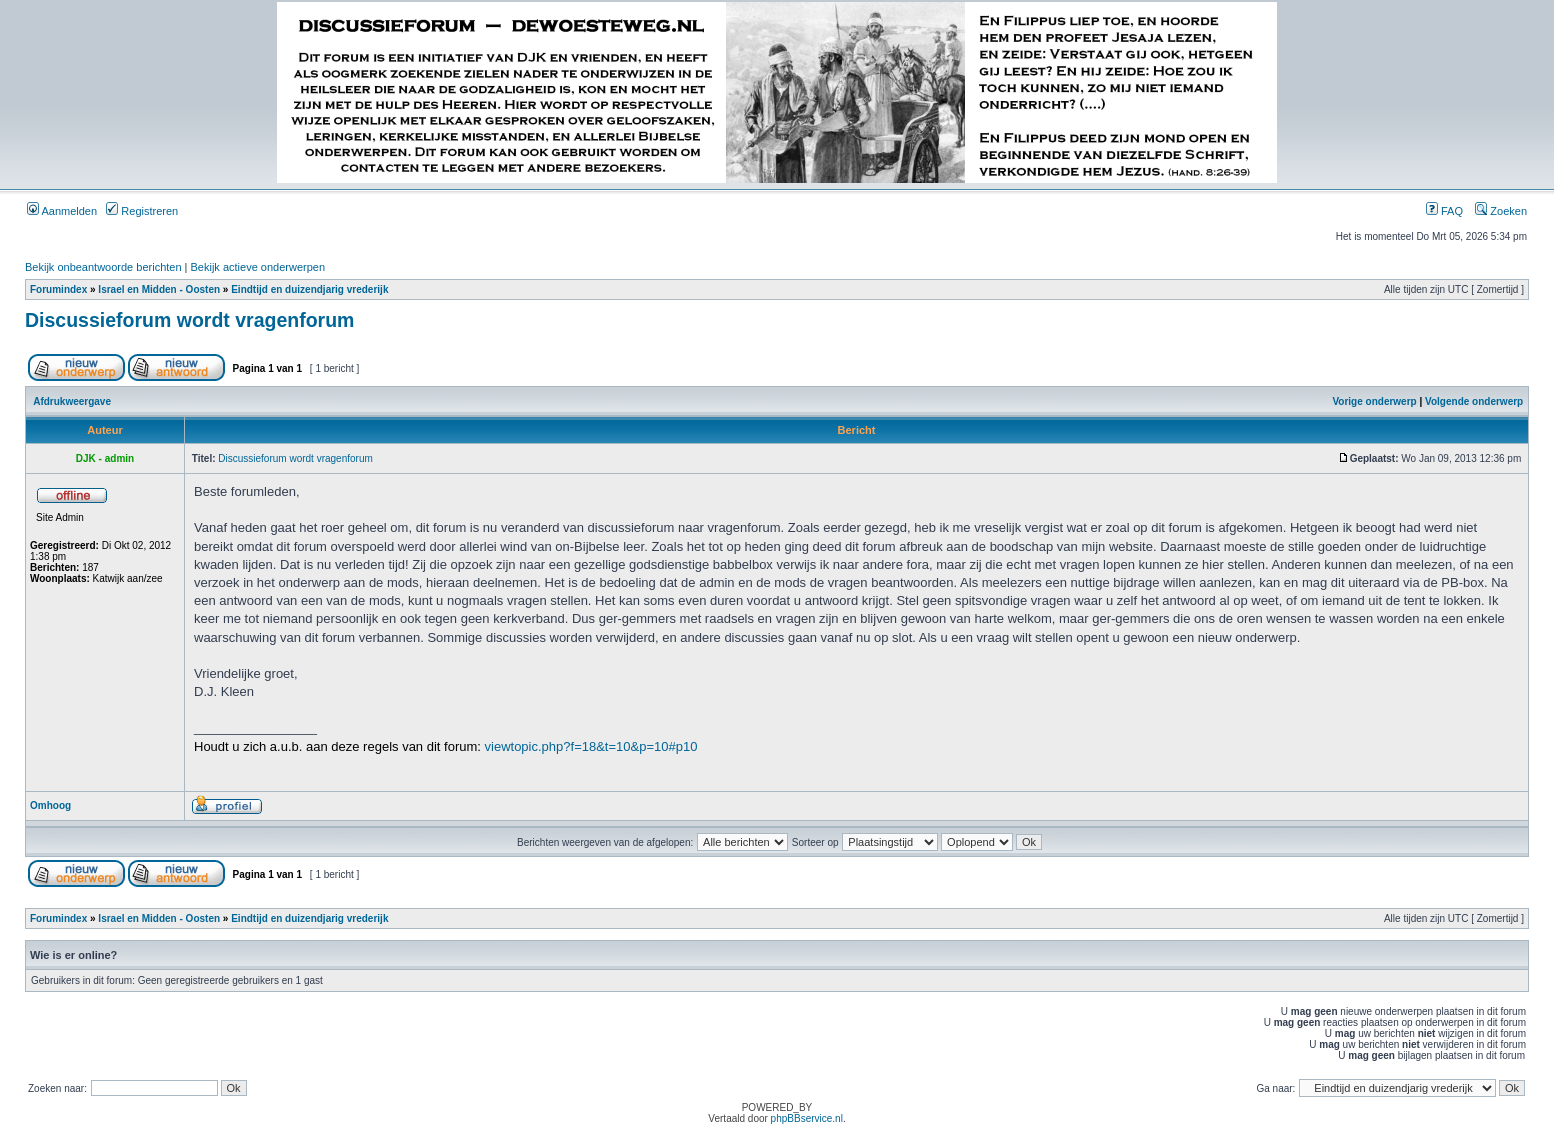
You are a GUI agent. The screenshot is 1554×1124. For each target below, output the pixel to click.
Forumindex (58, 289)
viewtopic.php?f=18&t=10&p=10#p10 (591, 746)
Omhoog (50, 805)
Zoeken (1501, 211)
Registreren (142, 211)
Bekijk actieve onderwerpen (258, 267)
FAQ (1444, 211)
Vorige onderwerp (1374, 401)
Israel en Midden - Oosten (159, 289)
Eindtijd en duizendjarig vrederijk (309, 289)
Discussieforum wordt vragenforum (189, 320)
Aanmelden (62, 211)
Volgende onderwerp (1474, 401)
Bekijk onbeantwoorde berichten (103, 267)
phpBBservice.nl (807, 1118)
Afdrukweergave (72, 401)
